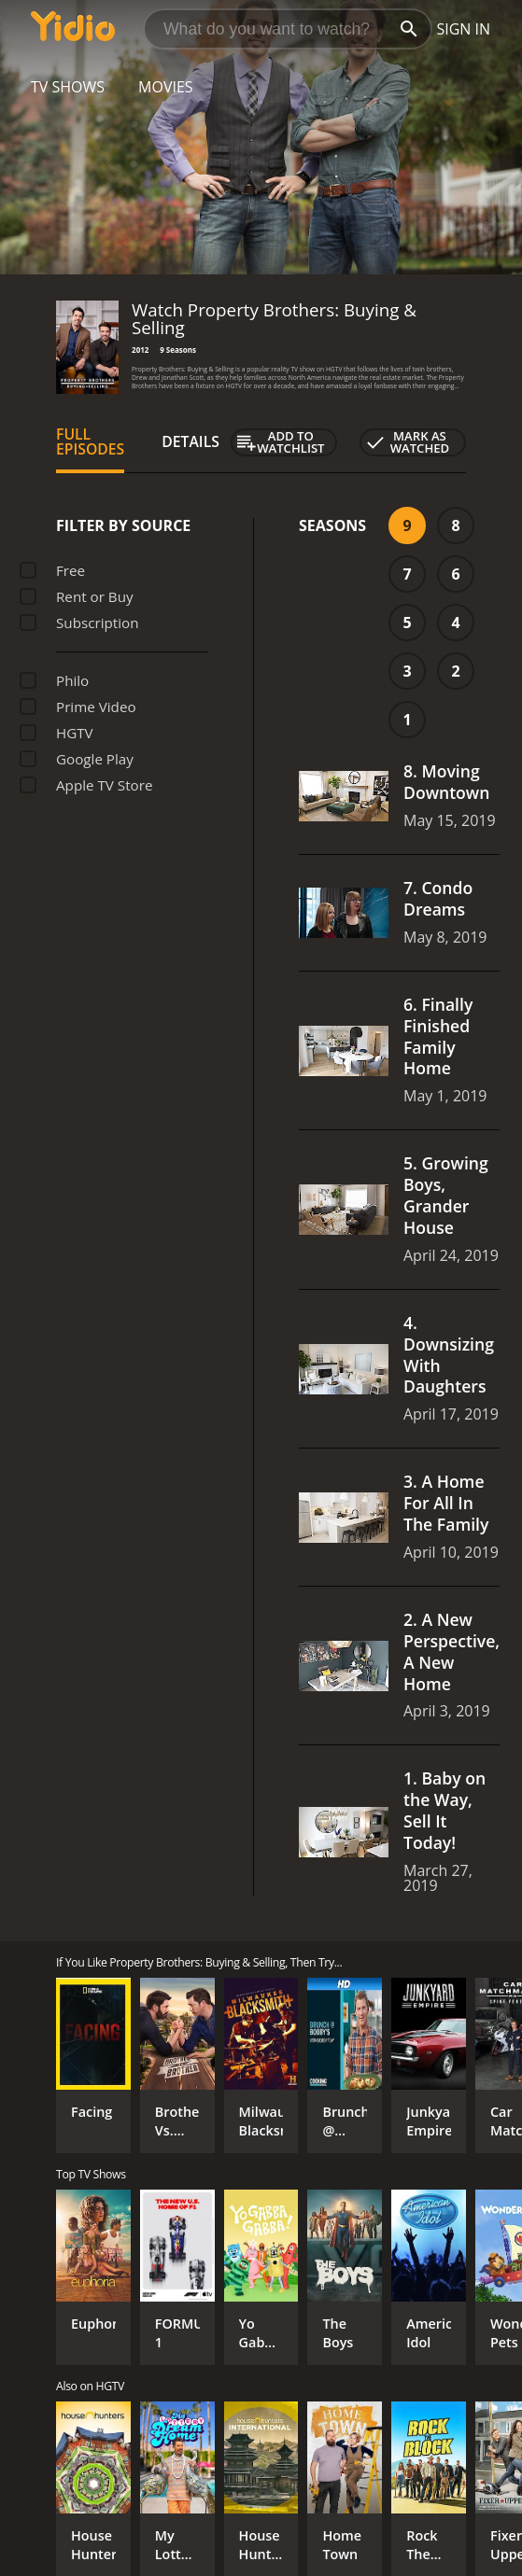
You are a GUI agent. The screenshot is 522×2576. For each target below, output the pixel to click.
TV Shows (68, 87)
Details (190, 441)
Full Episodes (90, 441)
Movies (165, 87)
